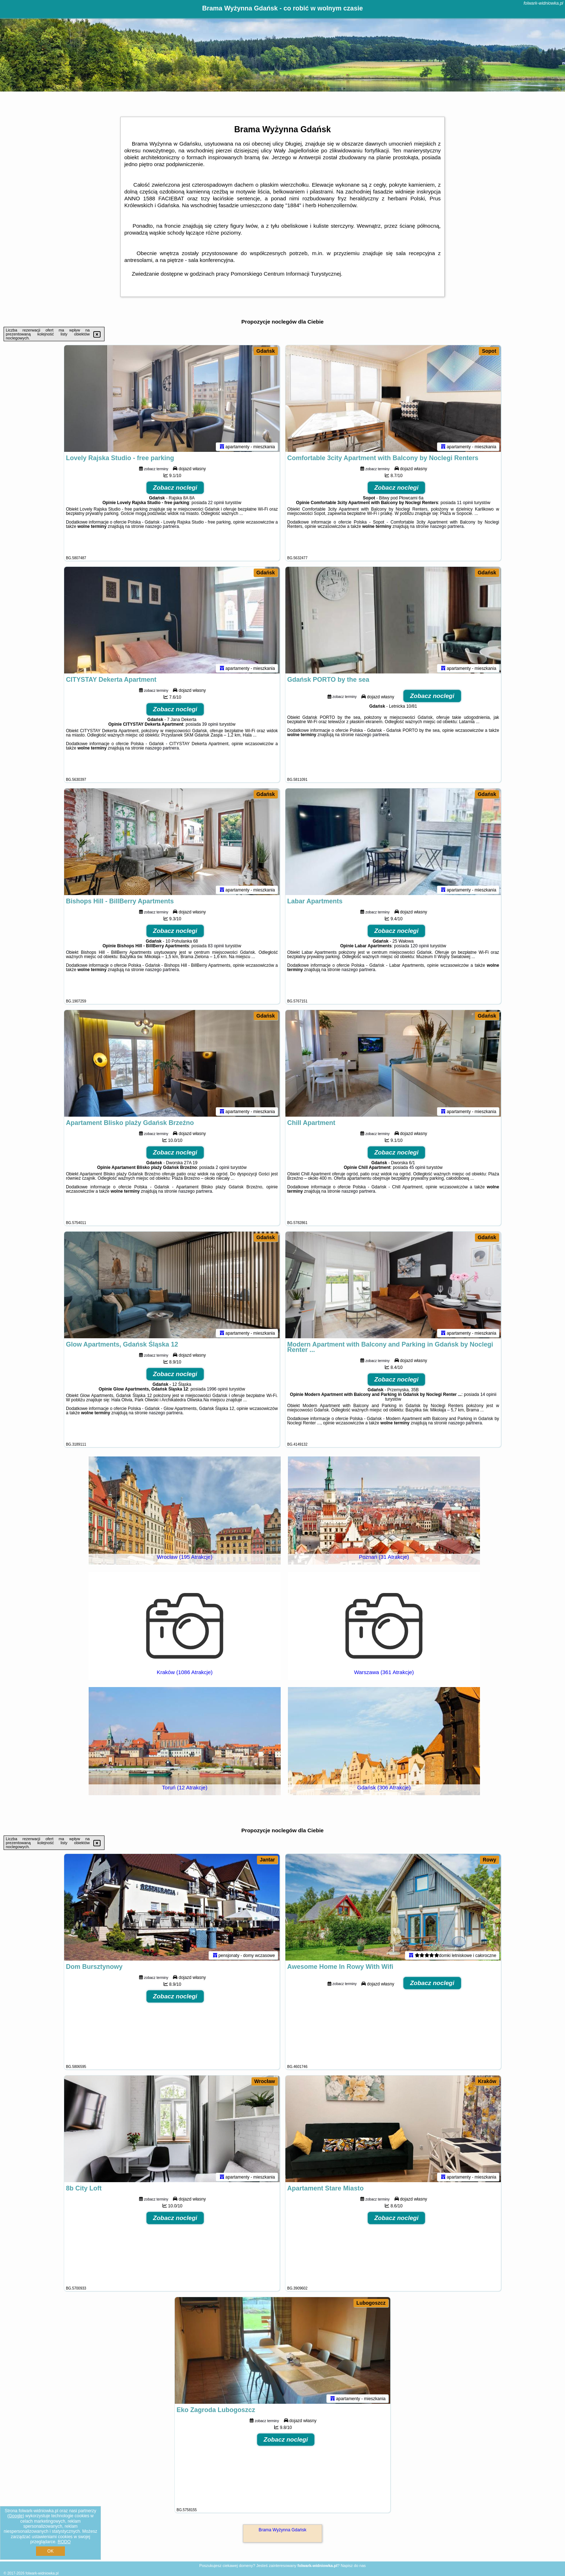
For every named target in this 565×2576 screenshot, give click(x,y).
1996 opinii (217, 1390)
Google (16, 2515)
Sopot (489, 351)
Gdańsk (266, 351)
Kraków (487, 2081)
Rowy (489, 1860)
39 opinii (210, 725)
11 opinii (465, 504)
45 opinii (417, 1168)
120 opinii (419, 947)
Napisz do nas (353, 2565)
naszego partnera (162, 527)
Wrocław (264, 2081)
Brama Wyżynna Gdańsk (283, 2529)
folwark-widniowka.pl (543, 3)
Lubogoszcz (371, 2303)
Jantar (267, 1860)
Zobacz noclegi (175, 489)
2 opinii (222, 1168)
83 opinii (216, 947)
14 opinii (488, 1395)
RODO (64, 2541)
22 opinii (216, 504)
